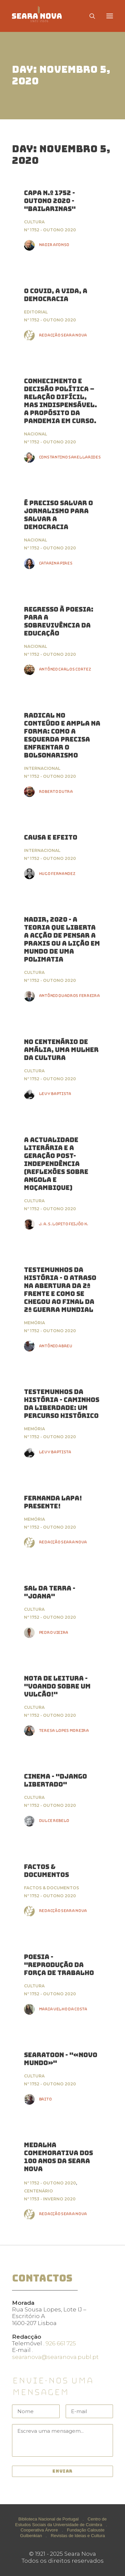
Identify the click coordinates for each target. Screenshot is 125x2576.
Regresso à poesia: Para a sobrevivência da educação (58, 621)
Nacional (35, 433)
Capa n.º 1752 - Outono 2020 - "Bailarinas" (50, 201)
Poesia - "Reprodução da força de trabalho (59, 1965)
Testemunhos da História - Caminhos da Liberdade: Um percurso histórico (61, 1404)
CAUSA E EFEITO (50, 837)
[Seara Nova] (42, 16)
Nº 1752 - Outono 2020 (50, 229)
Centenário (38, 2190)
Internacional (42, 768)
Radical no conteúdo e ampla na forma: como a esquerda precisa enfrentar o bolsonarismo (62, 735)
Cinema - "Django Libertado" (55, 1780)
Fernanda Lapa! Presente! (53, 1502)
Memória (34, 1322)
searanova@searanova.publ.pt (55, 2357)
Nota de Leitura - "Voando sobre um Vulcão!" (57, 1686)
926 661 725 (61, 2343)
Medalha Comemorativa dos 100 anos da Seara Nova (58, 2157)
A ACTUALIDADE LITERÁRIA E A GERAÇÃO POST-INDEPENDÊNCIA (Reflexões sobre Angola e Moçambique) (56, 1164)
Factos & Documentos (51, 1887)
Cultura (34, 221)
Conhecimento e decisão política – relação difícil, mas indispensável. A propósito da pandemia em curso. (60, 401)
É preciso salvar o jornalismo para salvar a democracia (58, 515)
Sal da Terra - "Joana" (49, 1592)
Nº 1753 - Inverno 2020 (50, 2198)
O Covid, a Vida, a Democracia (55, 295)
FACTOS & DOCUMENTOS (46, 1871)
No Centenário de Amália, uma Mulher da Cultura (61, 1050)
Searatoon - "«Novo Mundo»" (60, 2059)
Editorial (36, 311)
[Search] (89, 16)
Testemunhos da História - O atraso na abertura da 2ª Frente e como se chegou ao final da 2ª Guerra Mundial (60, 1290)
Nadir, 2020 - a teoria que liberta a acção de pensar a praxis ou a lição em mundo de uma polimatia (62, 939)
